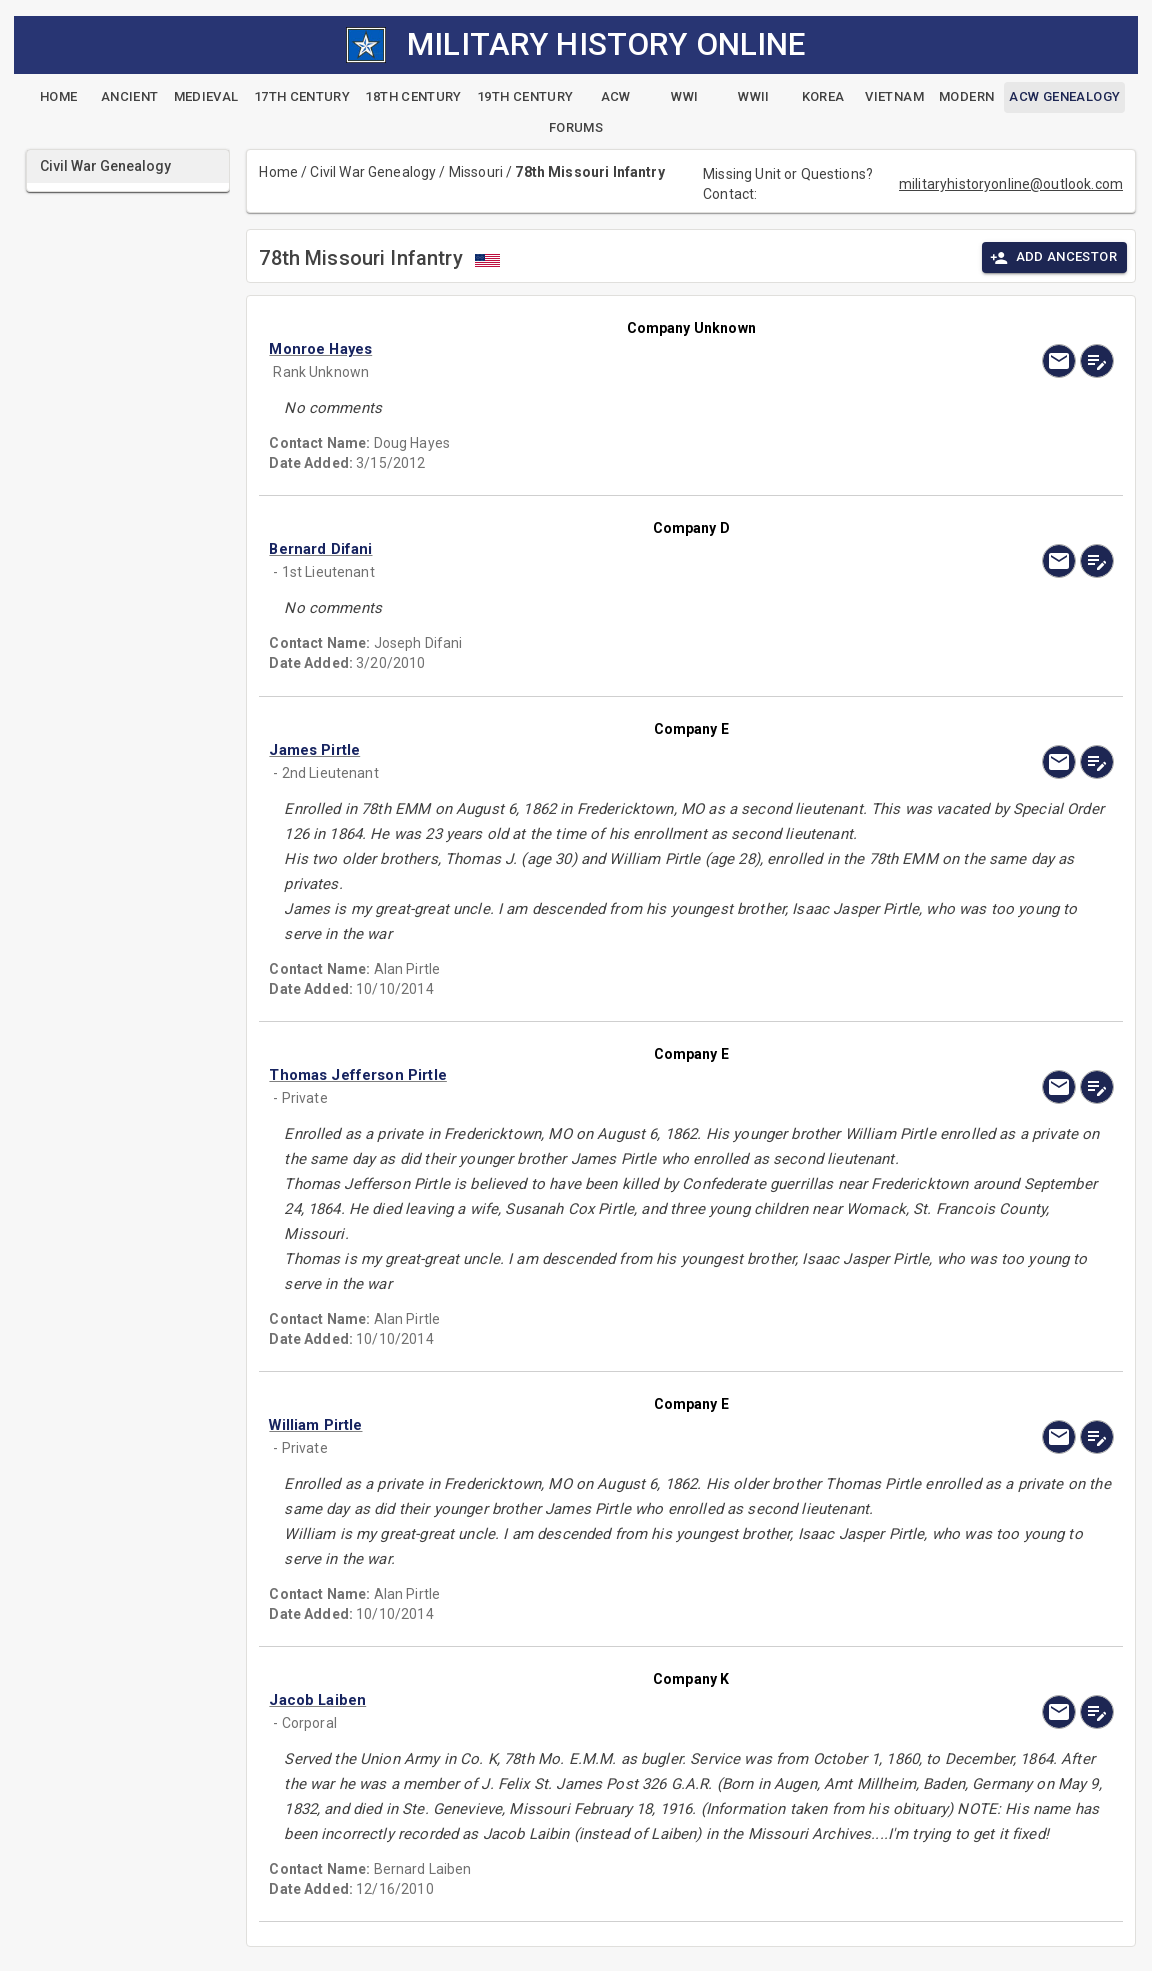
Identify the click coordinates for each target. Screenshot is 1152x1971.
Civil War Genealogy (373, 172)
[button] (564, 349)
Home (278, 172)
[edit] (1097, 361)
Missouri (476, 172)
